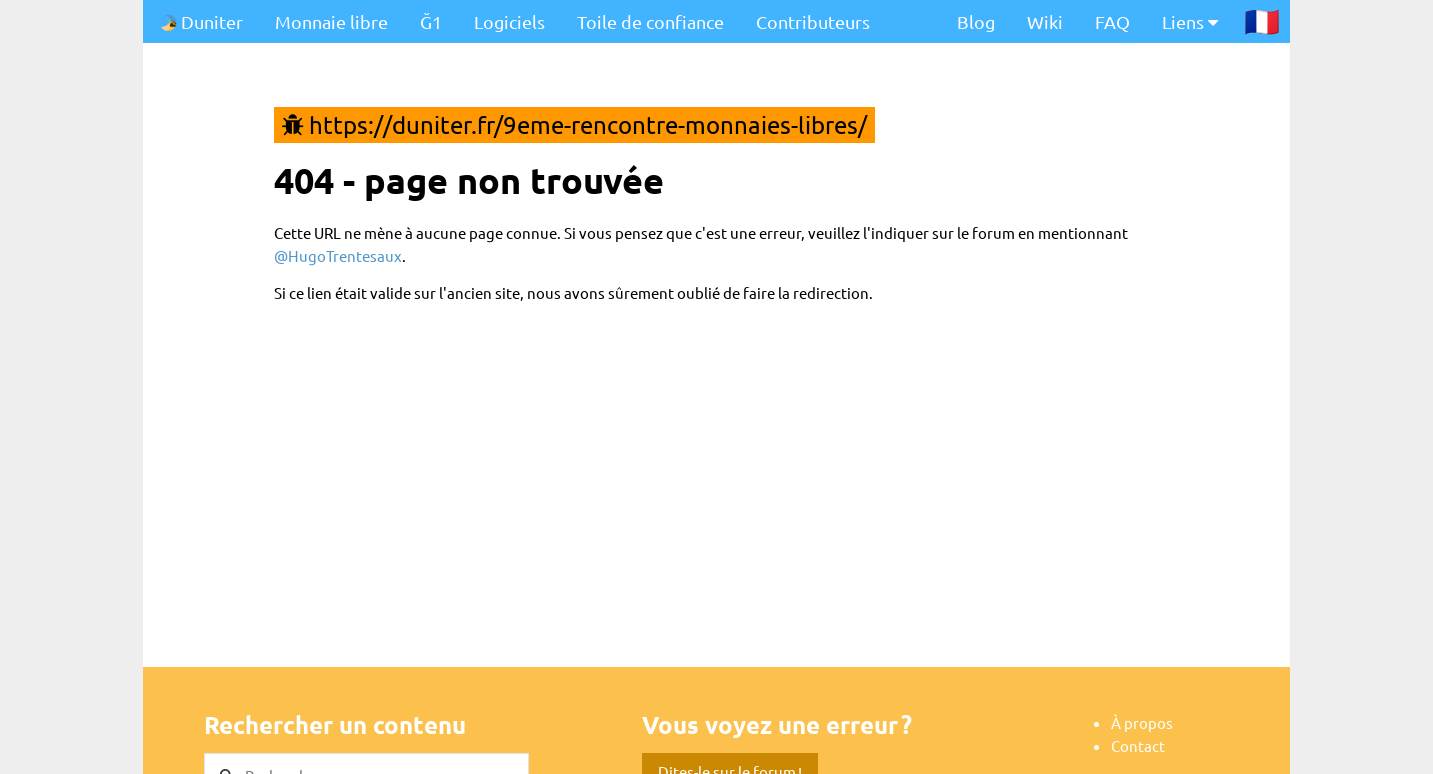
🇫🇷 (1262, 21)
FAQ (1112, 21)
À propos (1142, 722)
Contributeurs (813, 21)
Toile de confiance (650, 21)
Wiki (1045, 21)
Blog (976, 21)
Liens (1190, 21)
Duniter (201, 21)
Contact (1138, 745)
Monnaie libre (331, 21)
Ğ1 (431, 21)
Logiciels (509, 21)
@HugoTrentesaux (338, 255)
